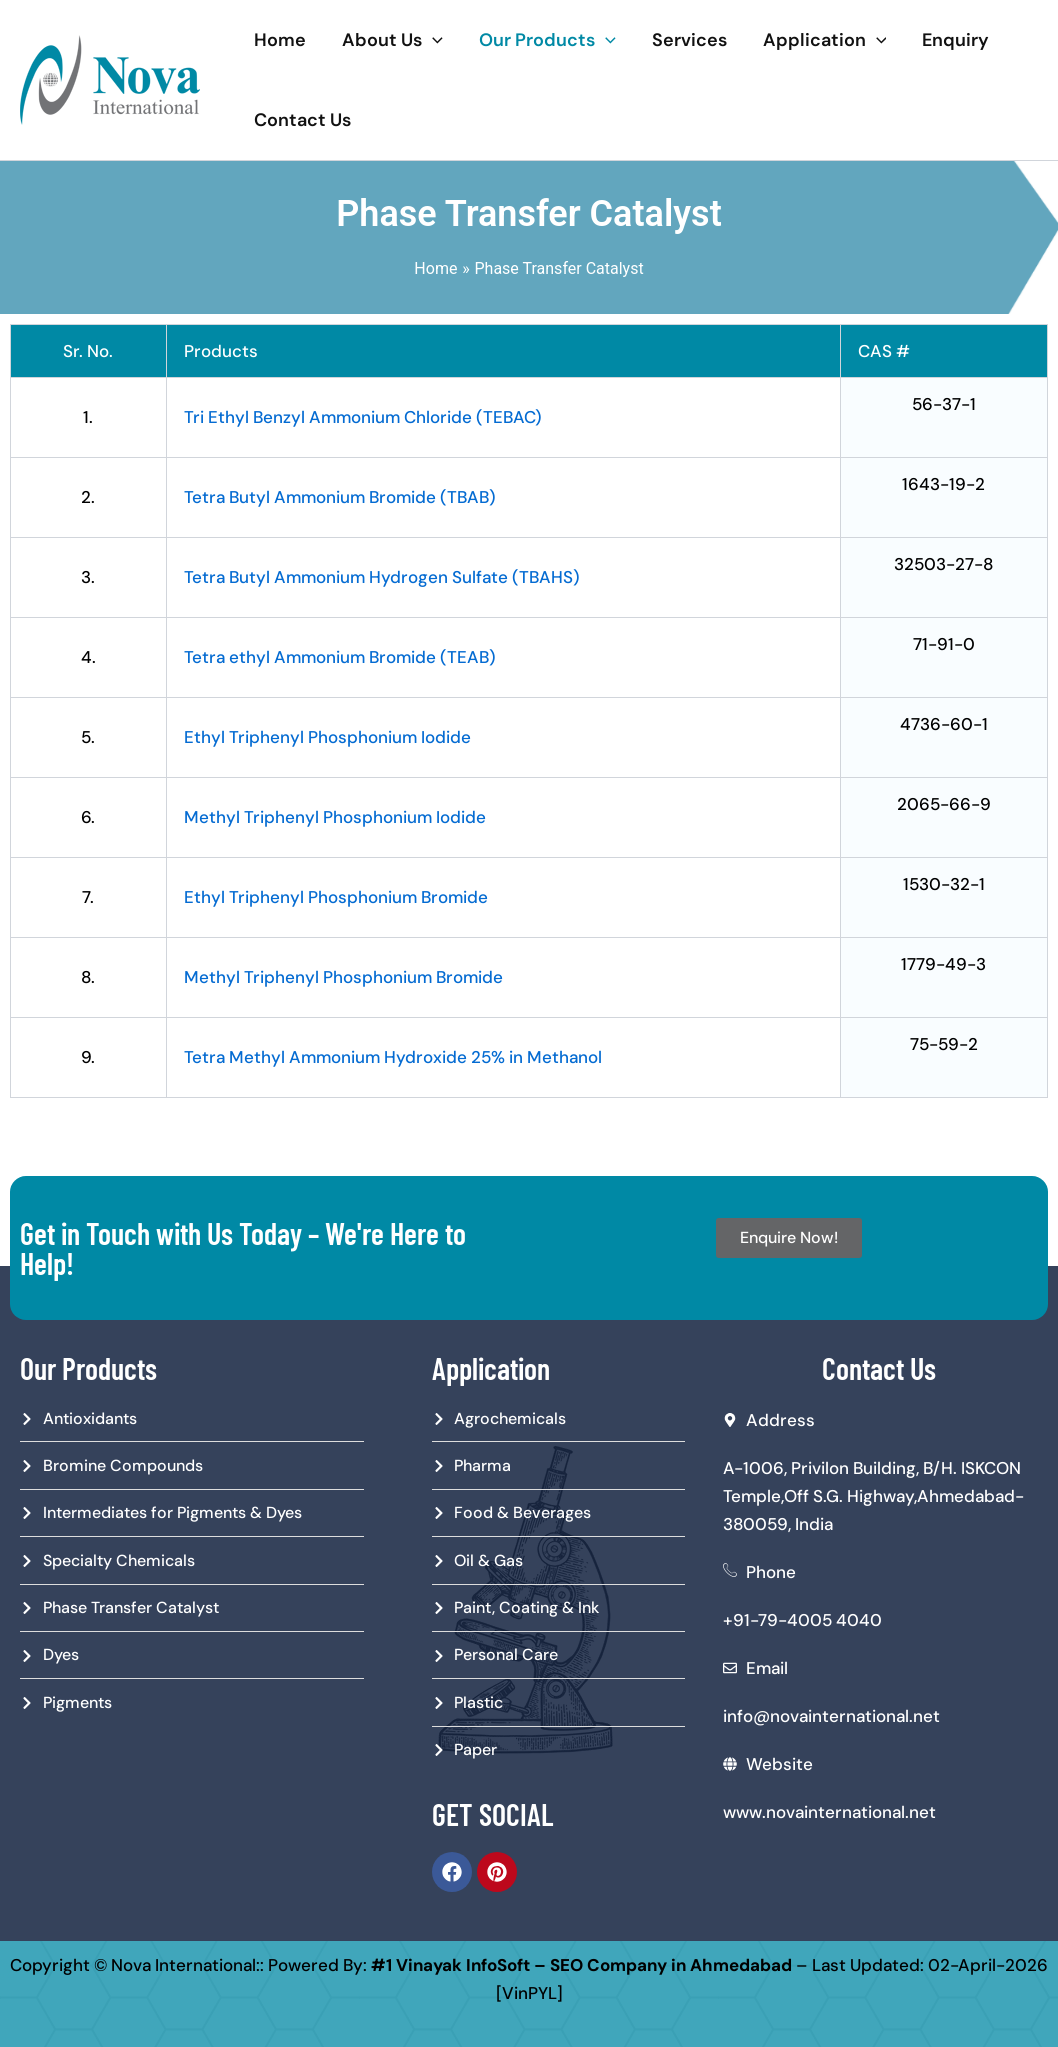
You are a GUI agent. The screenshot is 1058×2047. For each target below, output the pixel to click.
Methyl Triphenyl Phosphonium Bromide (343, 977)
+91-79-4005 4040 (802, 1620)
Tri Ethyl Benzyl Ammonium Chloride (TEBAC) (363, 417)
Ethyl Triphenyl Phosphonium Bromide (336, 897)
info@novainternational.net (831, 1716)
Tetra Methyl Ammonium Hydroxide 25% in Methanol (393, 1057)
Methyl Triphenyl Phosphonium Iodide (335, 817)
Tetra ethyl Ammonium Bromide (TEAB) (340, 657)
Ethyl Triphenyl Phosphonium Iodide (327, 737)
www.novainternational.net (829, 1812)
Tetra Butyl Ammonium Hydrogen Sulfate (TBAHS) (382, 577)
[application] (432, 40)
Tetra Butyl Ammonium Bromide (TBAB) (340, 497)
